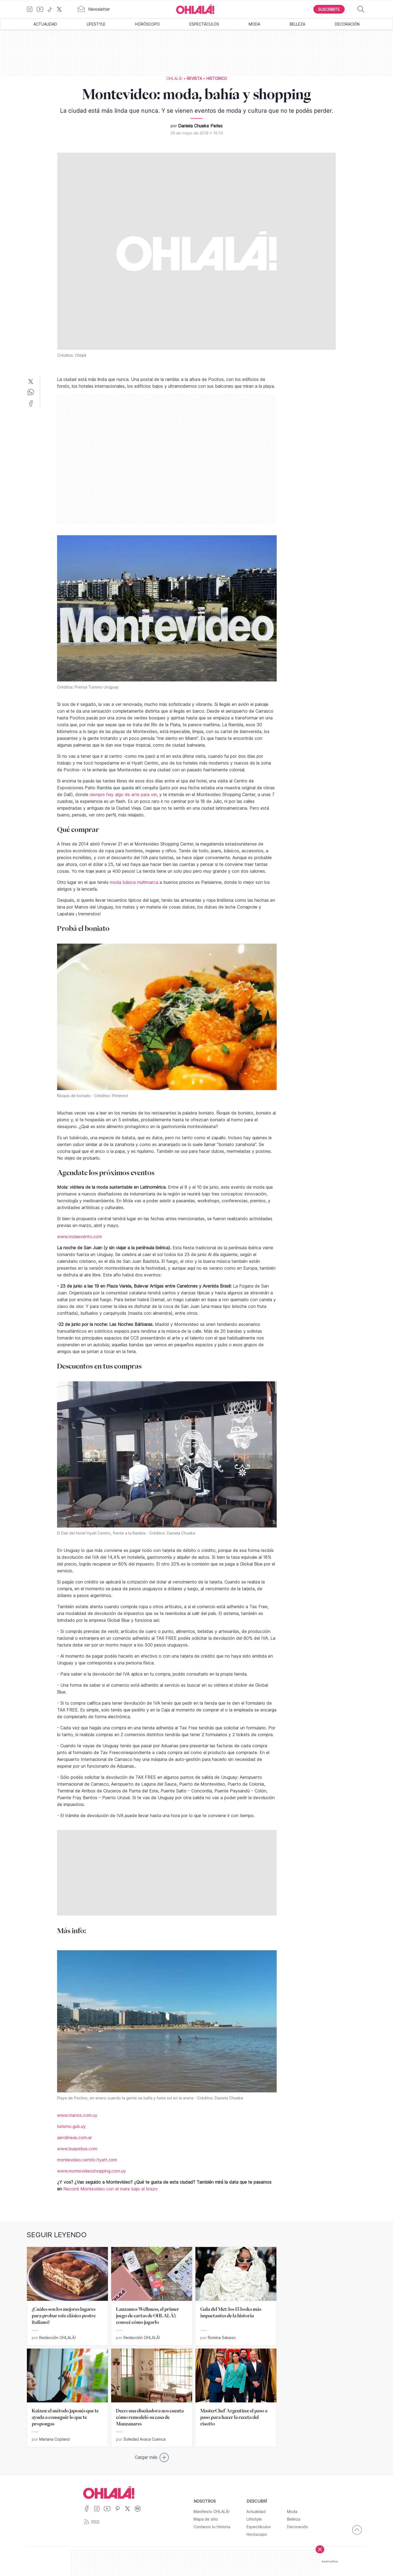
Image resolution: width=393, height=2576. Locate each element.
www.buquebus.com (77, 2148)
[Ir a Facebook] (88, 2512)
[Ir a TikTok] (52, 9)
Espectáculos (204, 24)
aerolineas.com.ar (74, 2137)
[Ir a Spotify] (139, 2512)
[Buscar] (360, 9)
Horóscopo (147, 24)
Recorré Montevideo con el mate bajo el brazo (110, 2189)
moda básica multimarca (134, 882)
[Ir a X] (61, 9)
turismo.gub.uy (71, 2126)
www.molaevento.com (79, 1236)
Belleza (297, 24)
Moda (254, 24)
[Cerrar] (320, 2549)
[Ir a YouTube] (42, 9)
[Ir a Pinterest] (119, 2512)
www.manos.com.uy (77, 2115)
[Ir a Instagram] (32, 9)
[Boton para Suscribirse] (329, 9)
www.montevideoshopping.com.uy (91, 2171)
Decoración (347, 24)
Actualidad (45, 24)
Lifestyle (96, 24)
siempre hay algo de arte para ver (123, 794)
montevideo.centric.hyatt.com (87, 2159)
